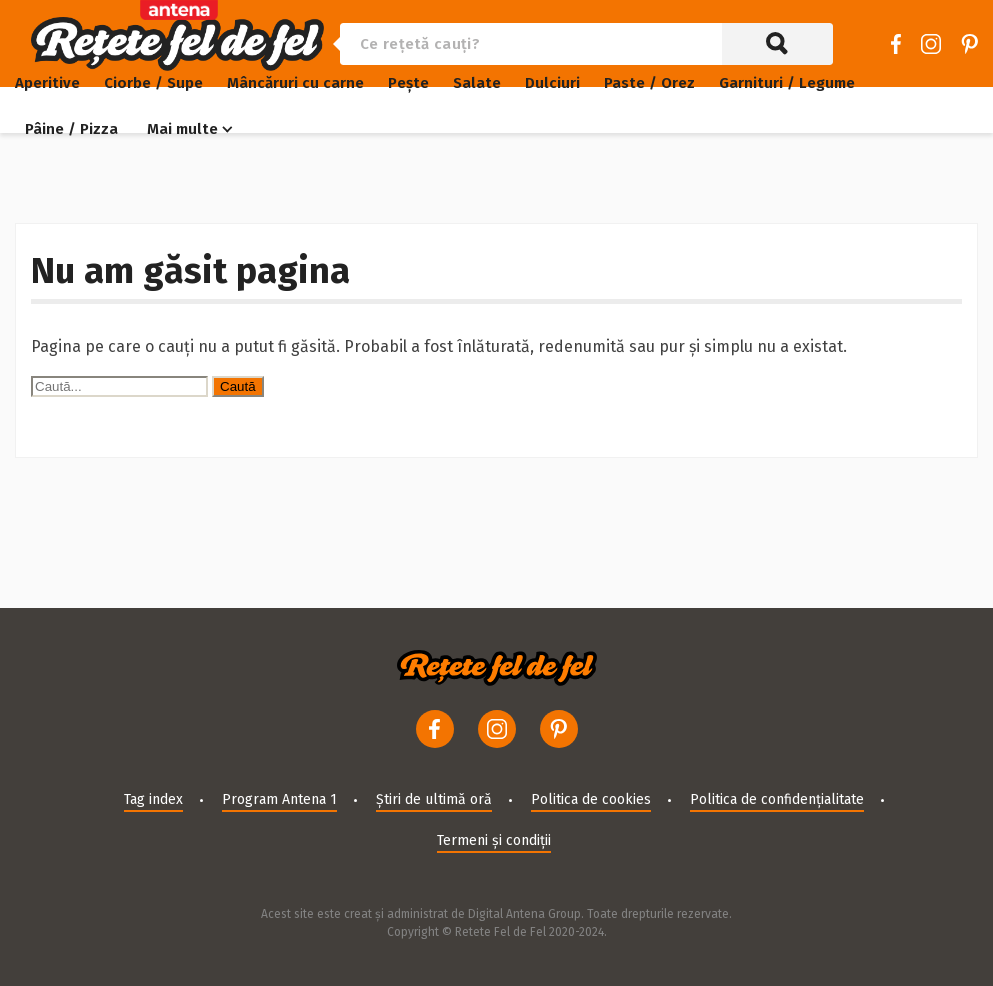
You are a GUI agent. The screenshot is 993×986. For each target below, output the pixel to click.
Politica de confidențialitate (777, 799)
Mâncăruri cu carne (295, 83)
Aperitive (47, 83)
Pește (408, 83)
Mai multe (182, 129)
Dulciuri (552, 83)
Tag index (153, 799)
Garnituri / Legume (787, 83)
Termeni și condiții (494, 840)
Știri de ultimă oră (434, 799)
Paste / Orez (649, 83)
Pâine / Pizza (71, 129)
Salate (477, 83)
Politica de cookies (591, 799)
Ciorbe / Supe (153, 83)
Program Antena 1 (279, 799)
